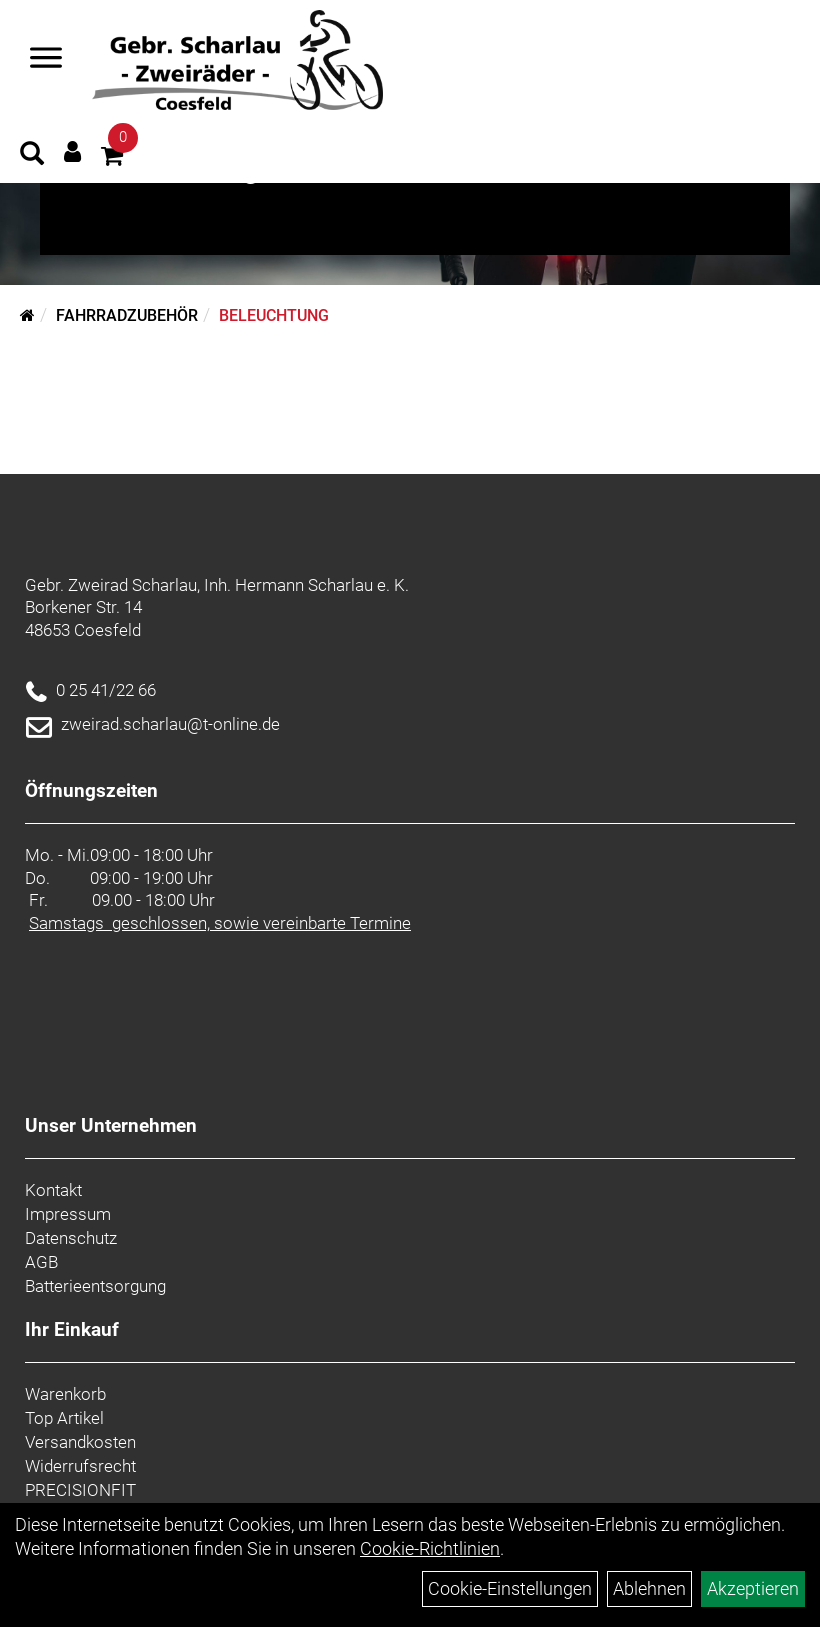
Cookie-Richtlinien (430, 1548)
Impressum (68, 1214)
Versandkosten (80, 1442)
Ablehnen (649, 1588)
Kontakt (53, 1190)
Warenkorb (65, 1394)
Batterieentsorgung (95, 1286)
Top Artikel (64, 1418)
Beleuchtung (274, 315)
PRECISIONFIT (80, 1490)
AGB (41, 1262)
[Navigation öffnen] (46, 60)
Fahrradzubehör (127, 315)
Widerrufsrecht (80, 1466)
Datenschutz (71, 1238)
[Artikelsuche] (32, 156)
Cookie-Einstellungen (510, 1588)
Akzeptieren (753, 1588)
